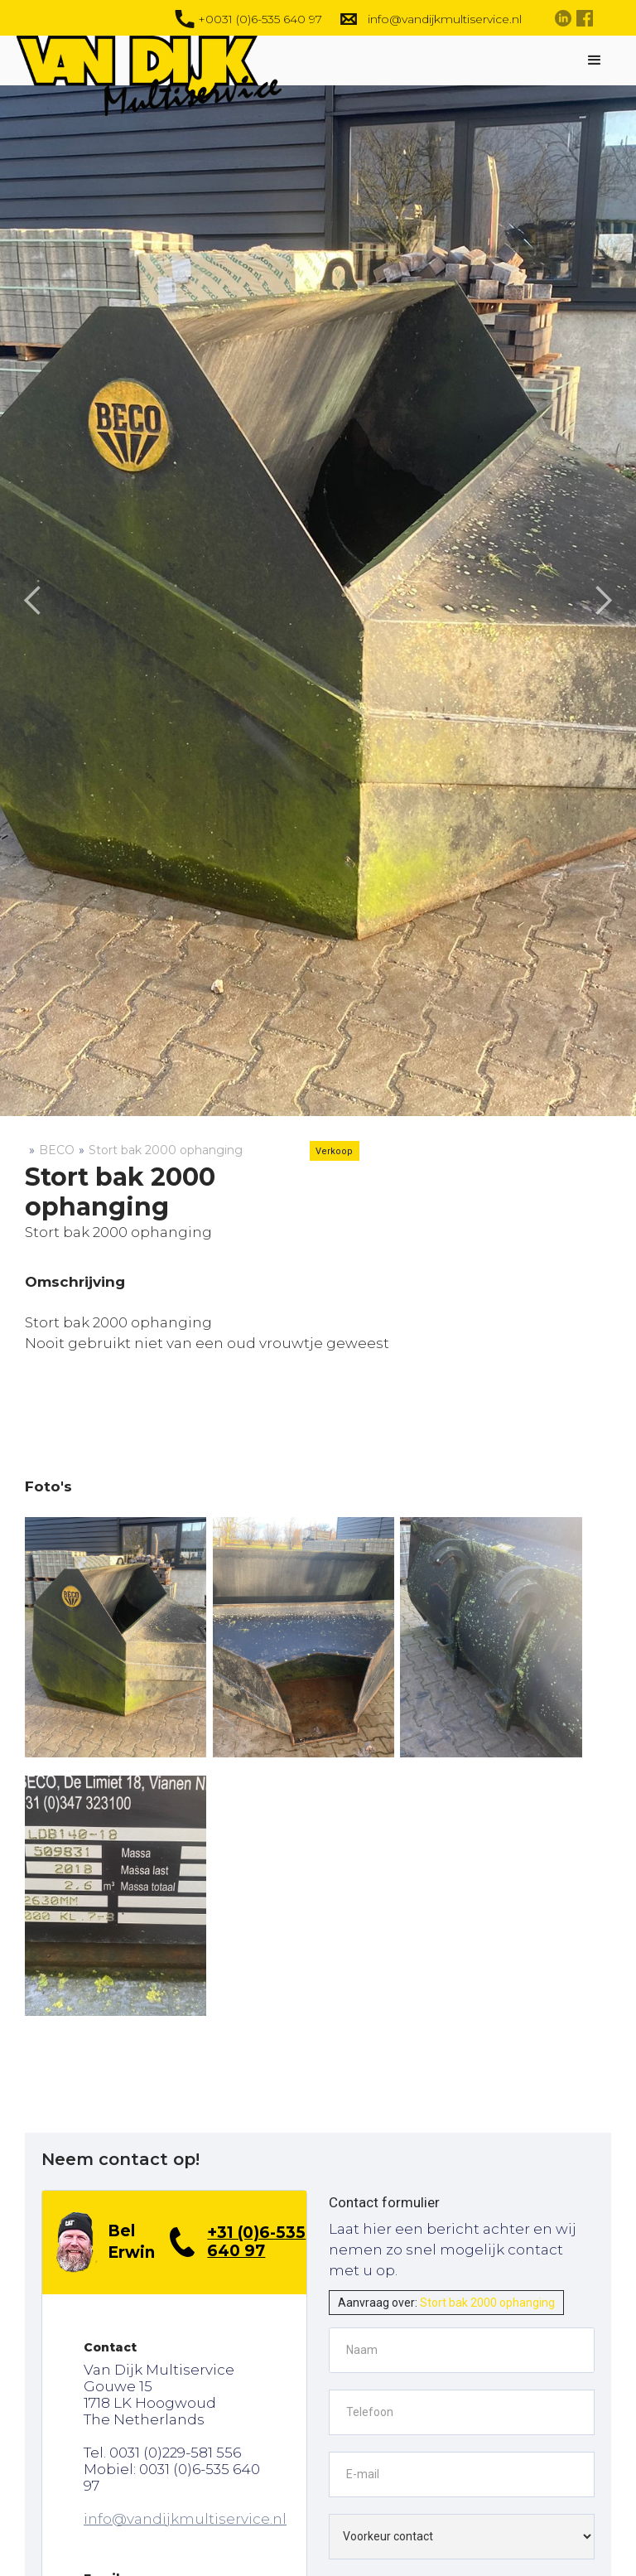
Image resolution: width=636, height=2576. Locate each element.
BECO (57, 1150)
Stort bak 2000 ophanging (166, 1150)
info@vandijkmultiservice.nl (185, 2519)
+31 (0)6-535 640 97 (256, 2242)
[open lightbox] (115, 1637)
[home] (161, 76)
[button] (594, 60)
